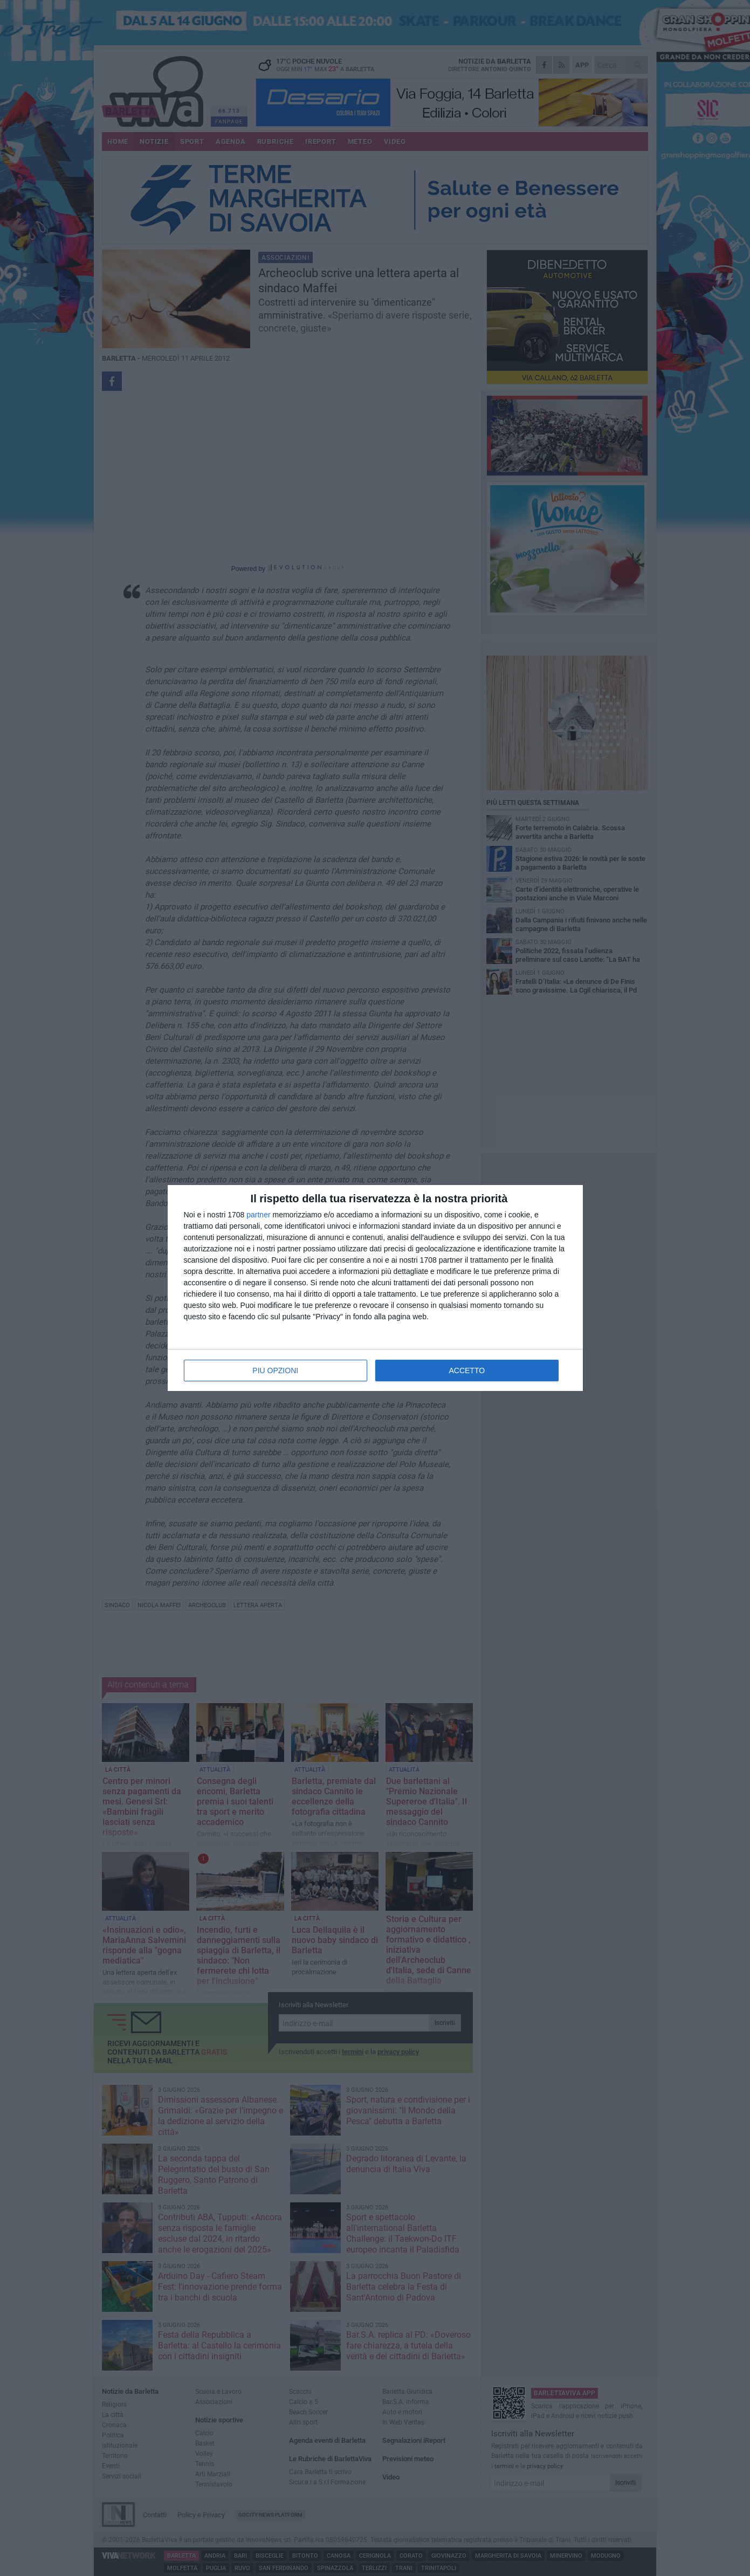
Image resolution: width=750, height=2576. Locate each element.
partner (258, 1214)
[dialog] (375, 1288)
